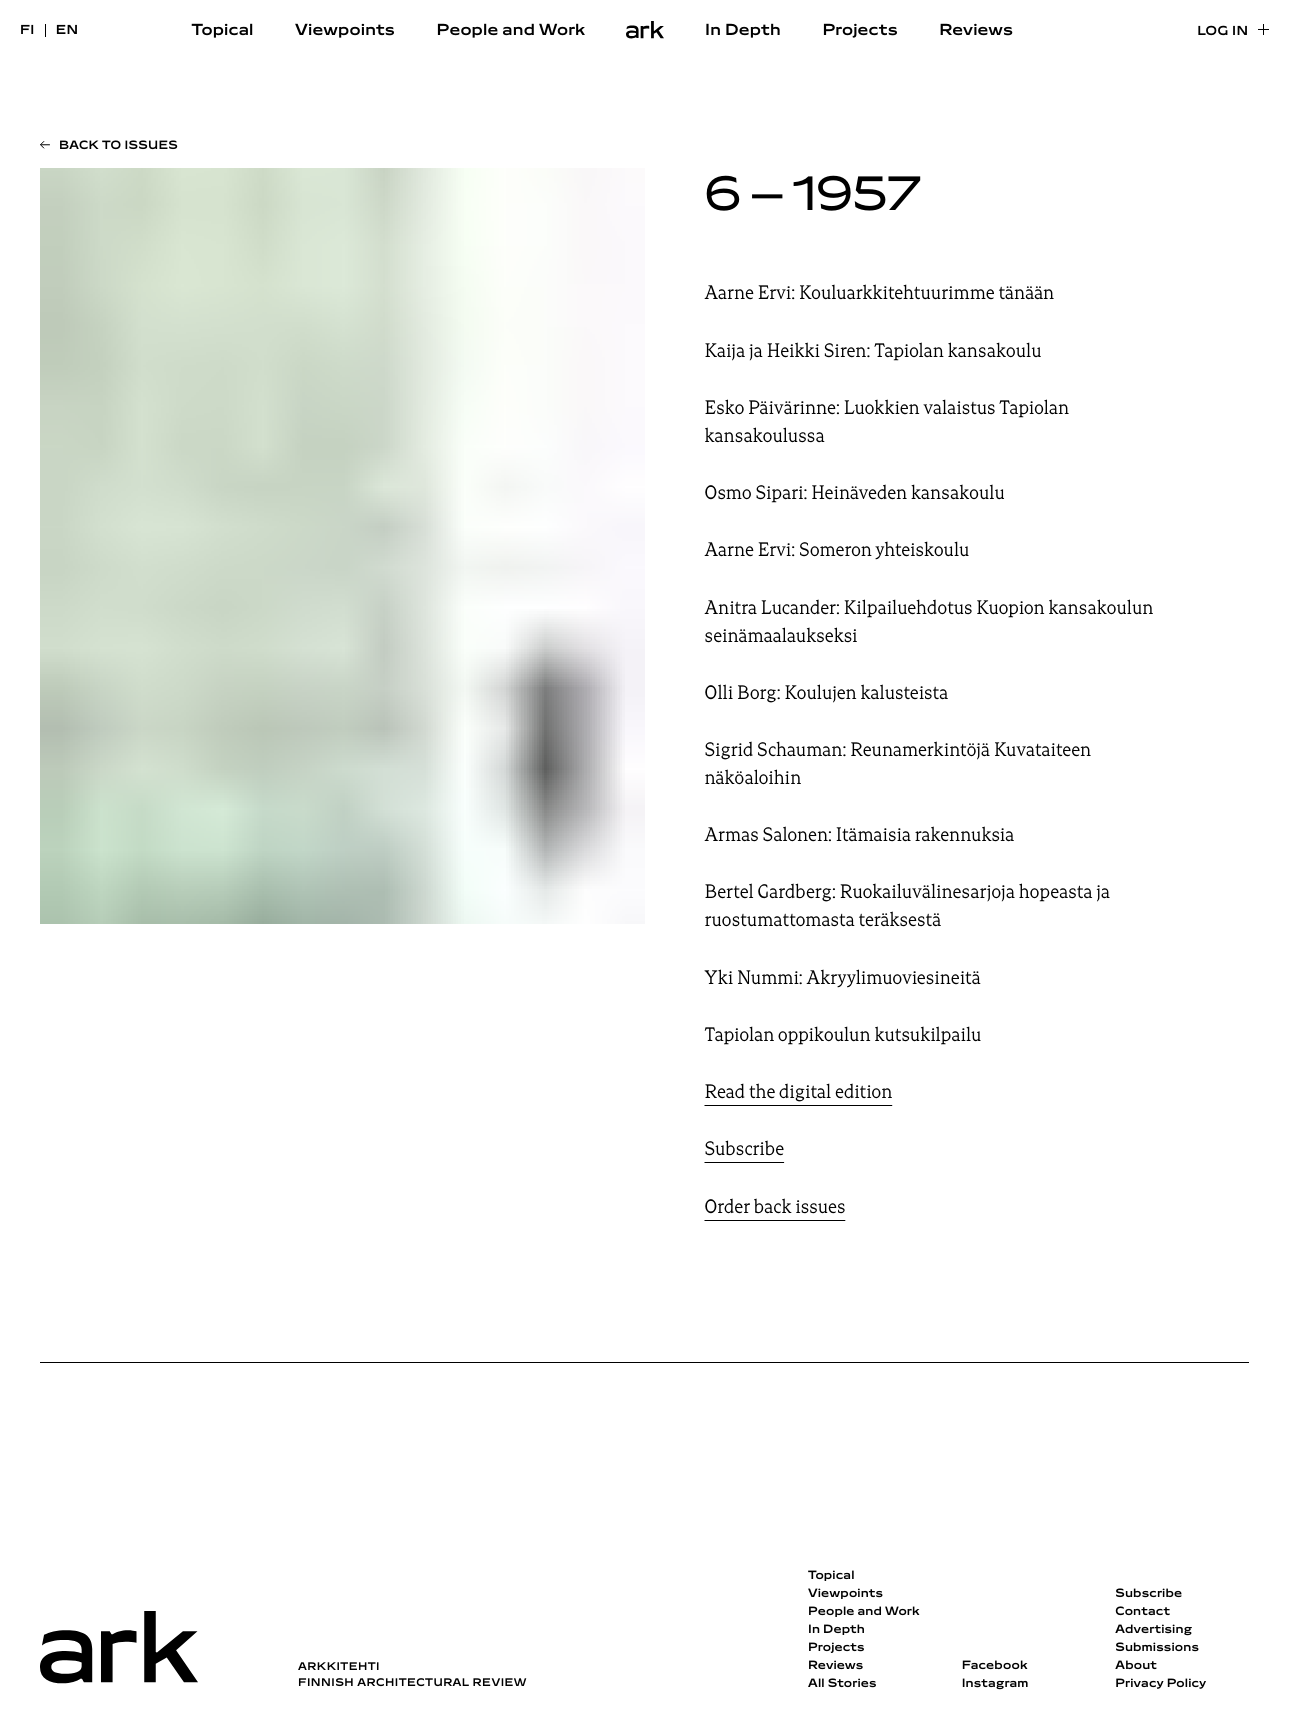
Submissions (1157, 1648)
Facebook (995, 1666)
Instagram (995, 1684)
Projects (859, 31)
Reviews (976, 31)
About (1136, 1666)
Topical (223, 31)
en (67, 30)
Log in (1222, 31)
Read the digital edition (799, 1092)
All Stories (842, 1684)
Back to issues (118, 146)
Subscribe (745, 1149)
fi (27, 30)
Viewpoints (345, 31)
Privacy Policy (1160, 1684)
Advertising (1153, 1630)
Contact (1142, 1612)
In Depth (743, 31)
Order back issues (775, 1207)
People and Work (511, 31)
